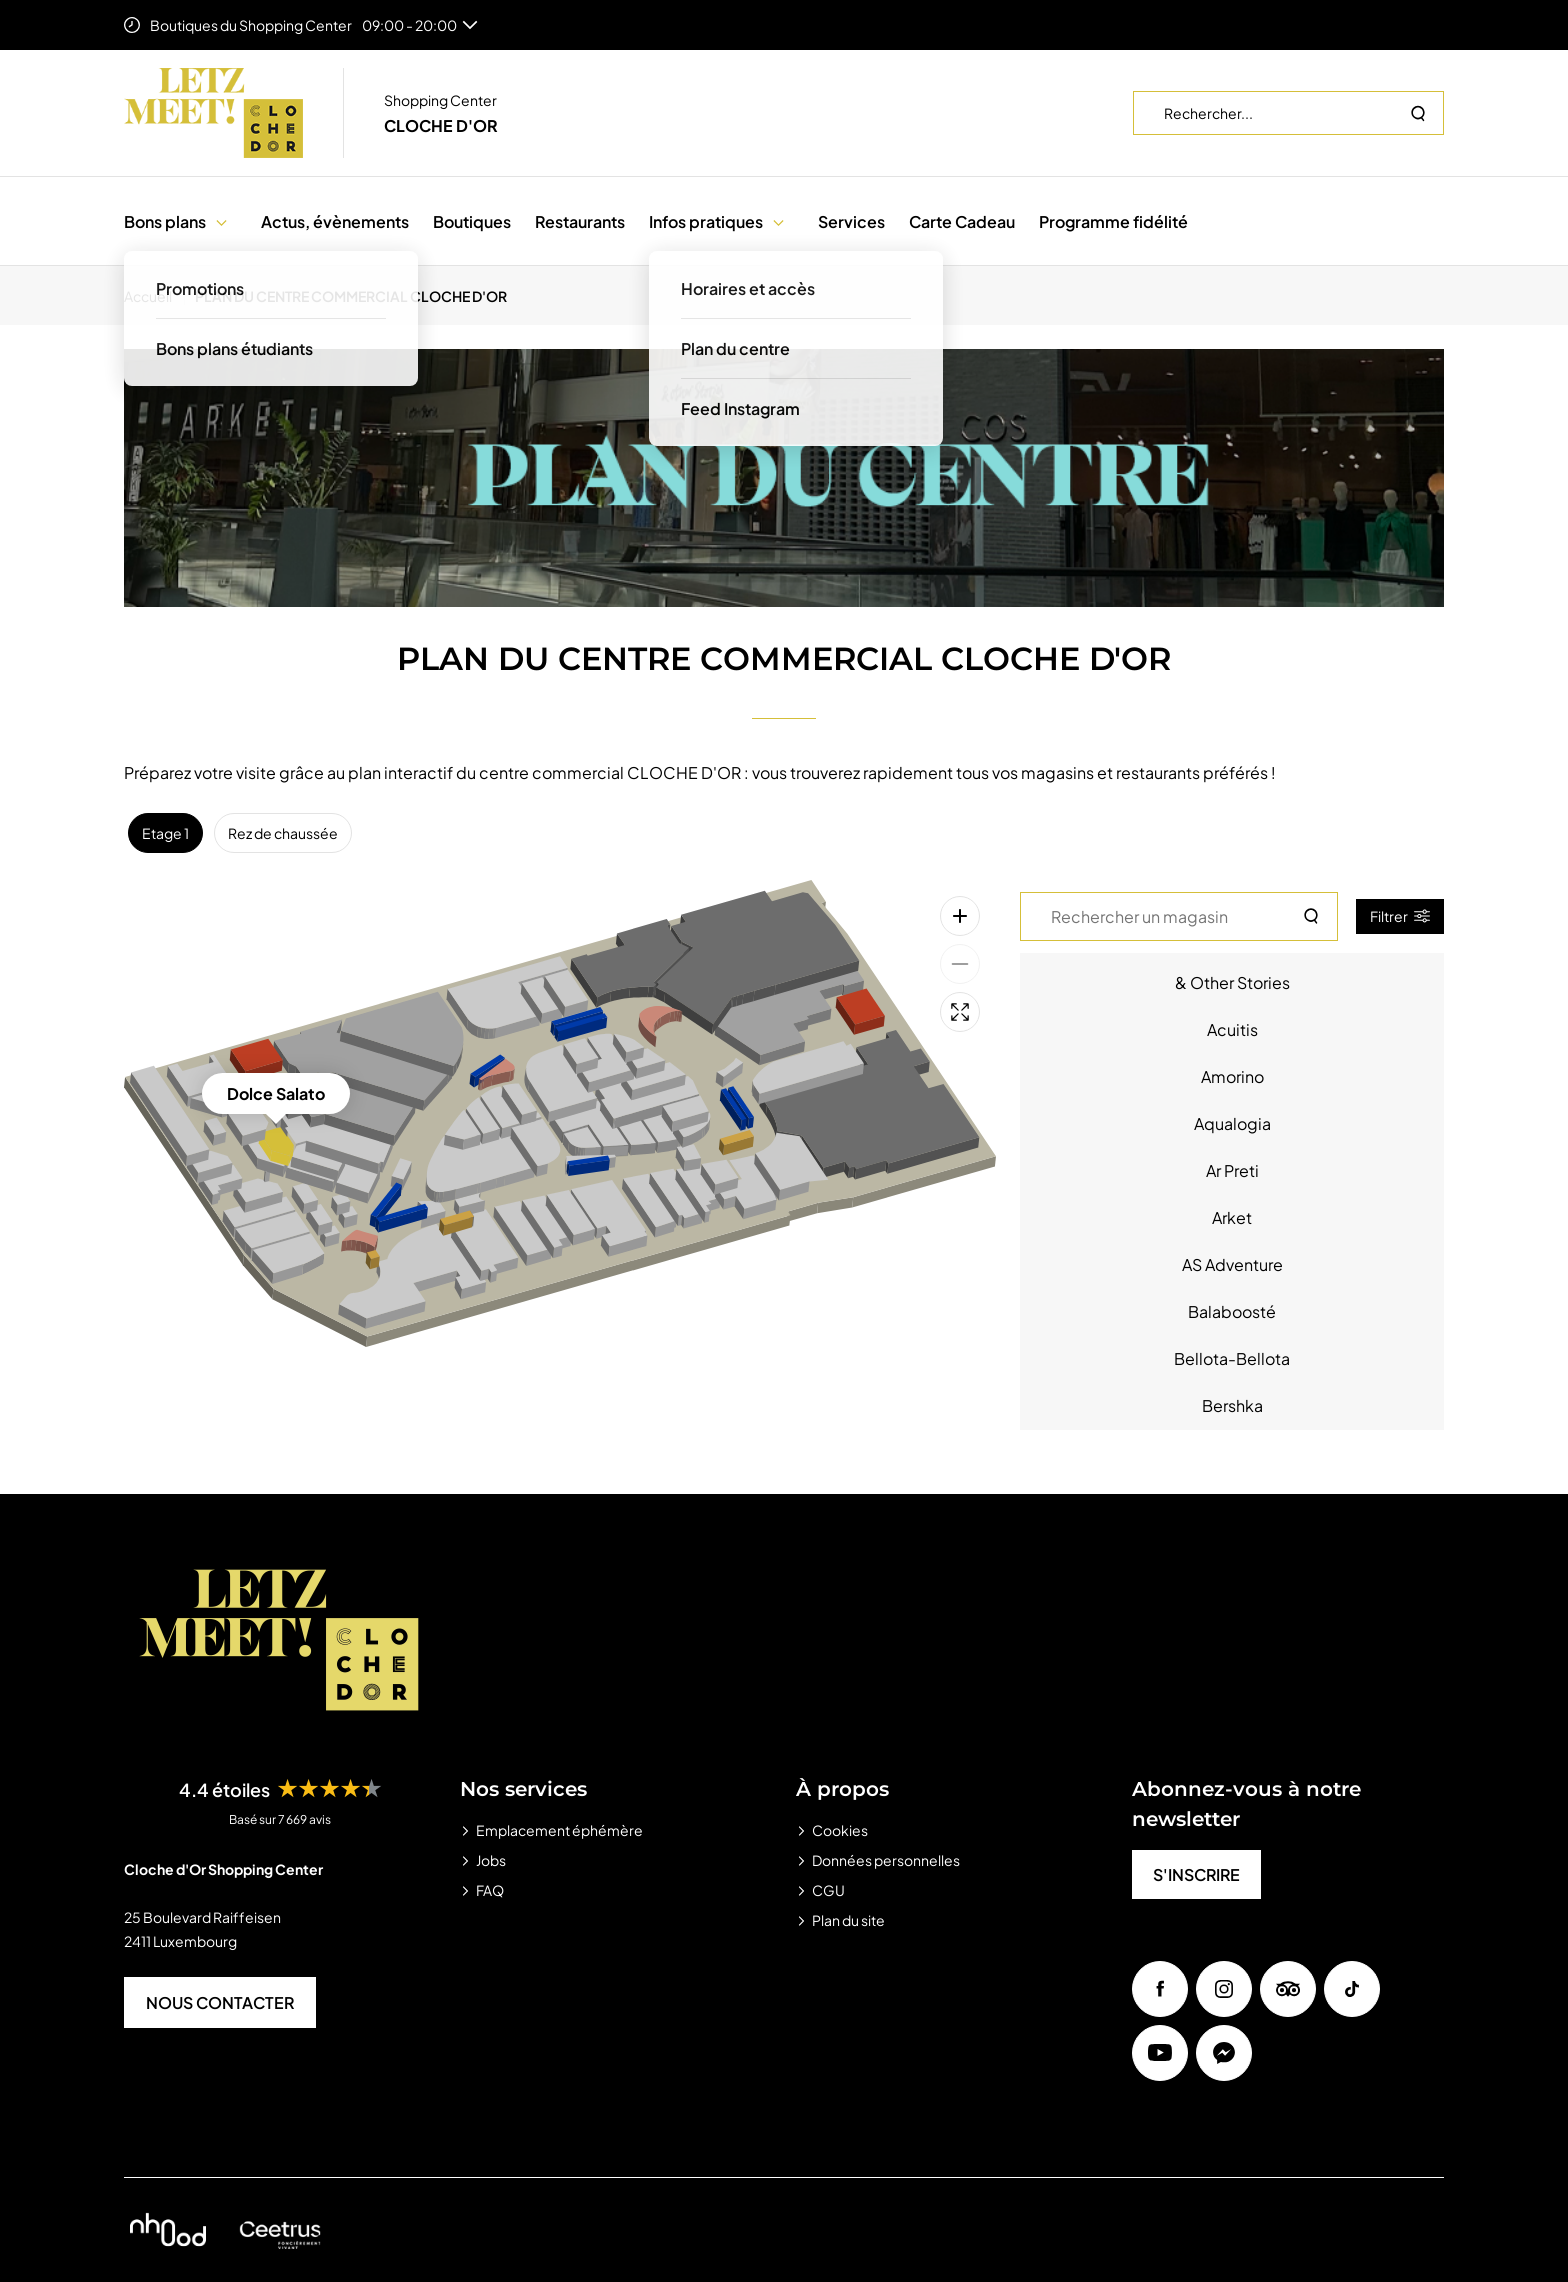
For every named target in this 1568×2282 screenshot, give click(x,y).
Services (851, 221)
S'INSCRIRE (1196, 1874)
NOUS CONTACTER (220, 2002)
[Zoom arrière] (960, 964)
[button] (221, 221)
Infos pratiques (706, 221)
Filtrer (1400, 916)
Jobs (491, 1860)
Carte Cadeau (962, 221)
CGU (828, 1890)
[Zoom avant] (960, 916)
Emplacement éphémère (559, 1830)
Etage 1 (165, 833)
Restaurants (580, 221)
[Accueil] (154, 296)
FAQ (490, 1890)
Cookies (840, 1830)
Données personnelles (886, 1860)
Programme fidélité (1113, 221)
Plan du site (848, 1920)
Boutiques (472, 221)
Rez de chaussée (283, 833)
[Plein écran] (960, 1012)
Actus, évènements (335, 221)
